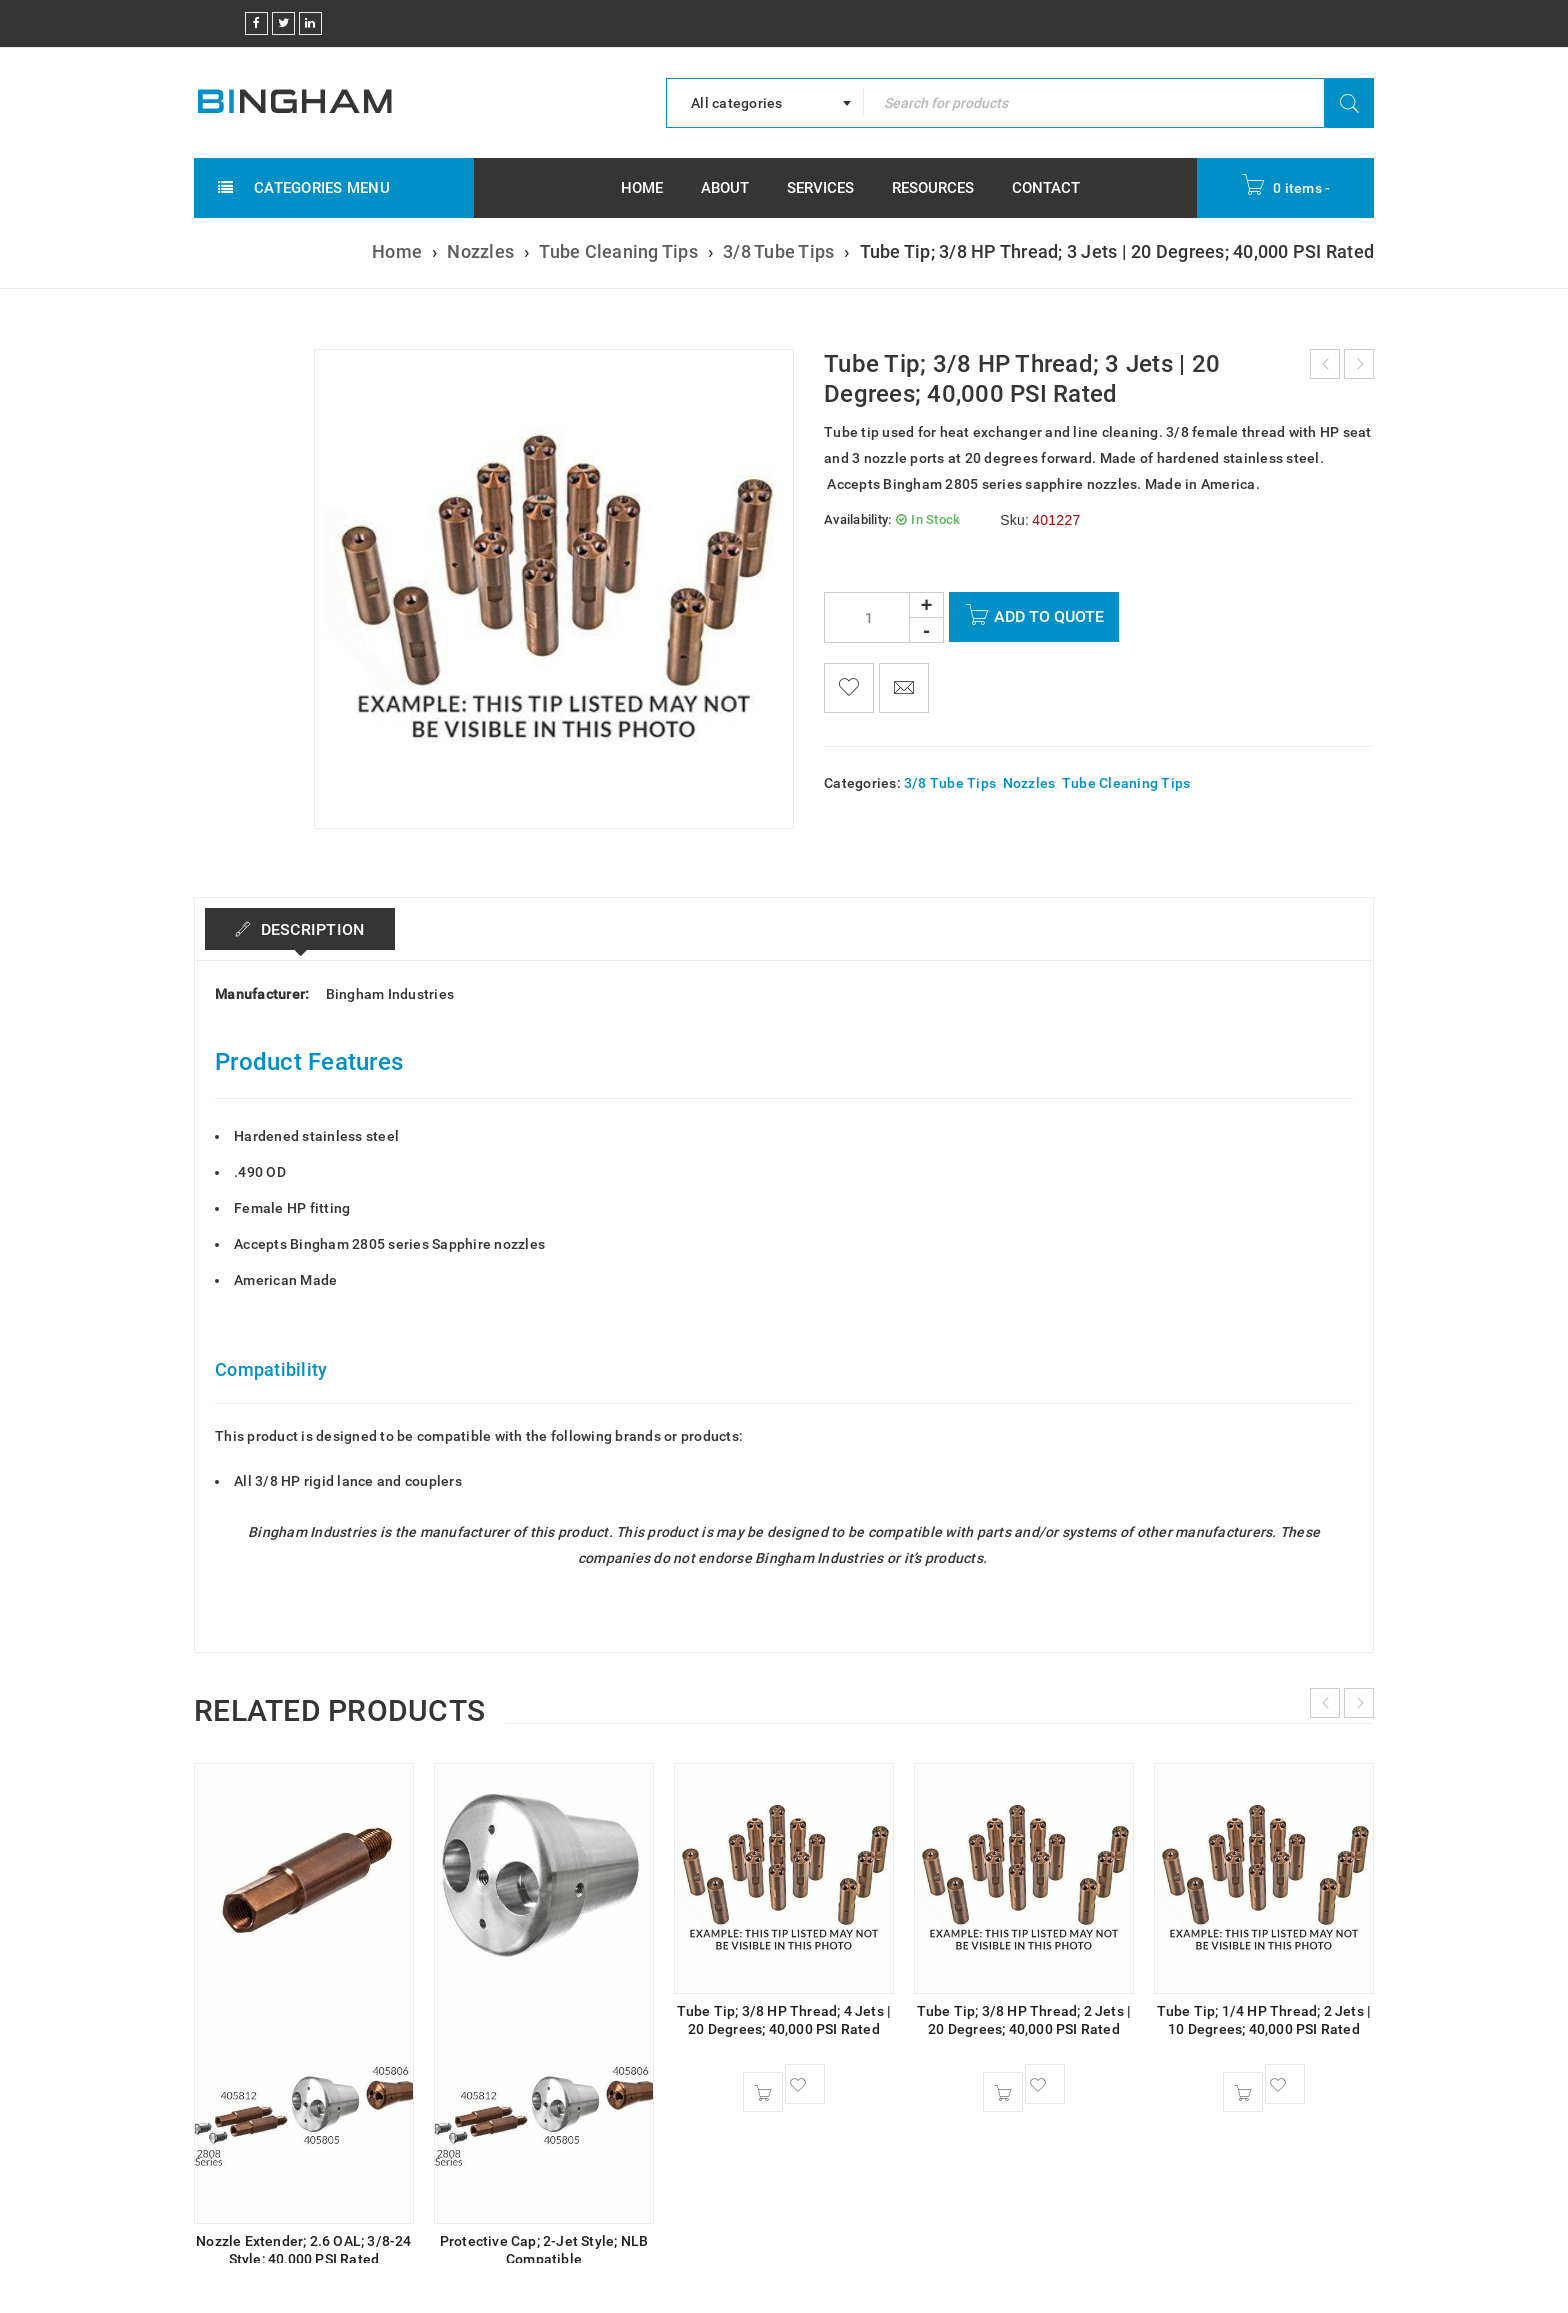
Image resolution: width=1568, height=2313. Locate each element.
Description (311, 929)
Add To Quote (1049, 616)
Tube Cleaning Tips (618, 251)
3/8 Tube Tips (778, 251)
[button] (763, 2092)
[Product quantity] (884, 617)
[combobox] (765, 103)
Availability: (857, 519)
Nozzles (480, 251)
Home (397, 251)
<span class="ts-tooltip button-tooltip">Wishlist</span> (849, 688)
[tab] (300, 929)
